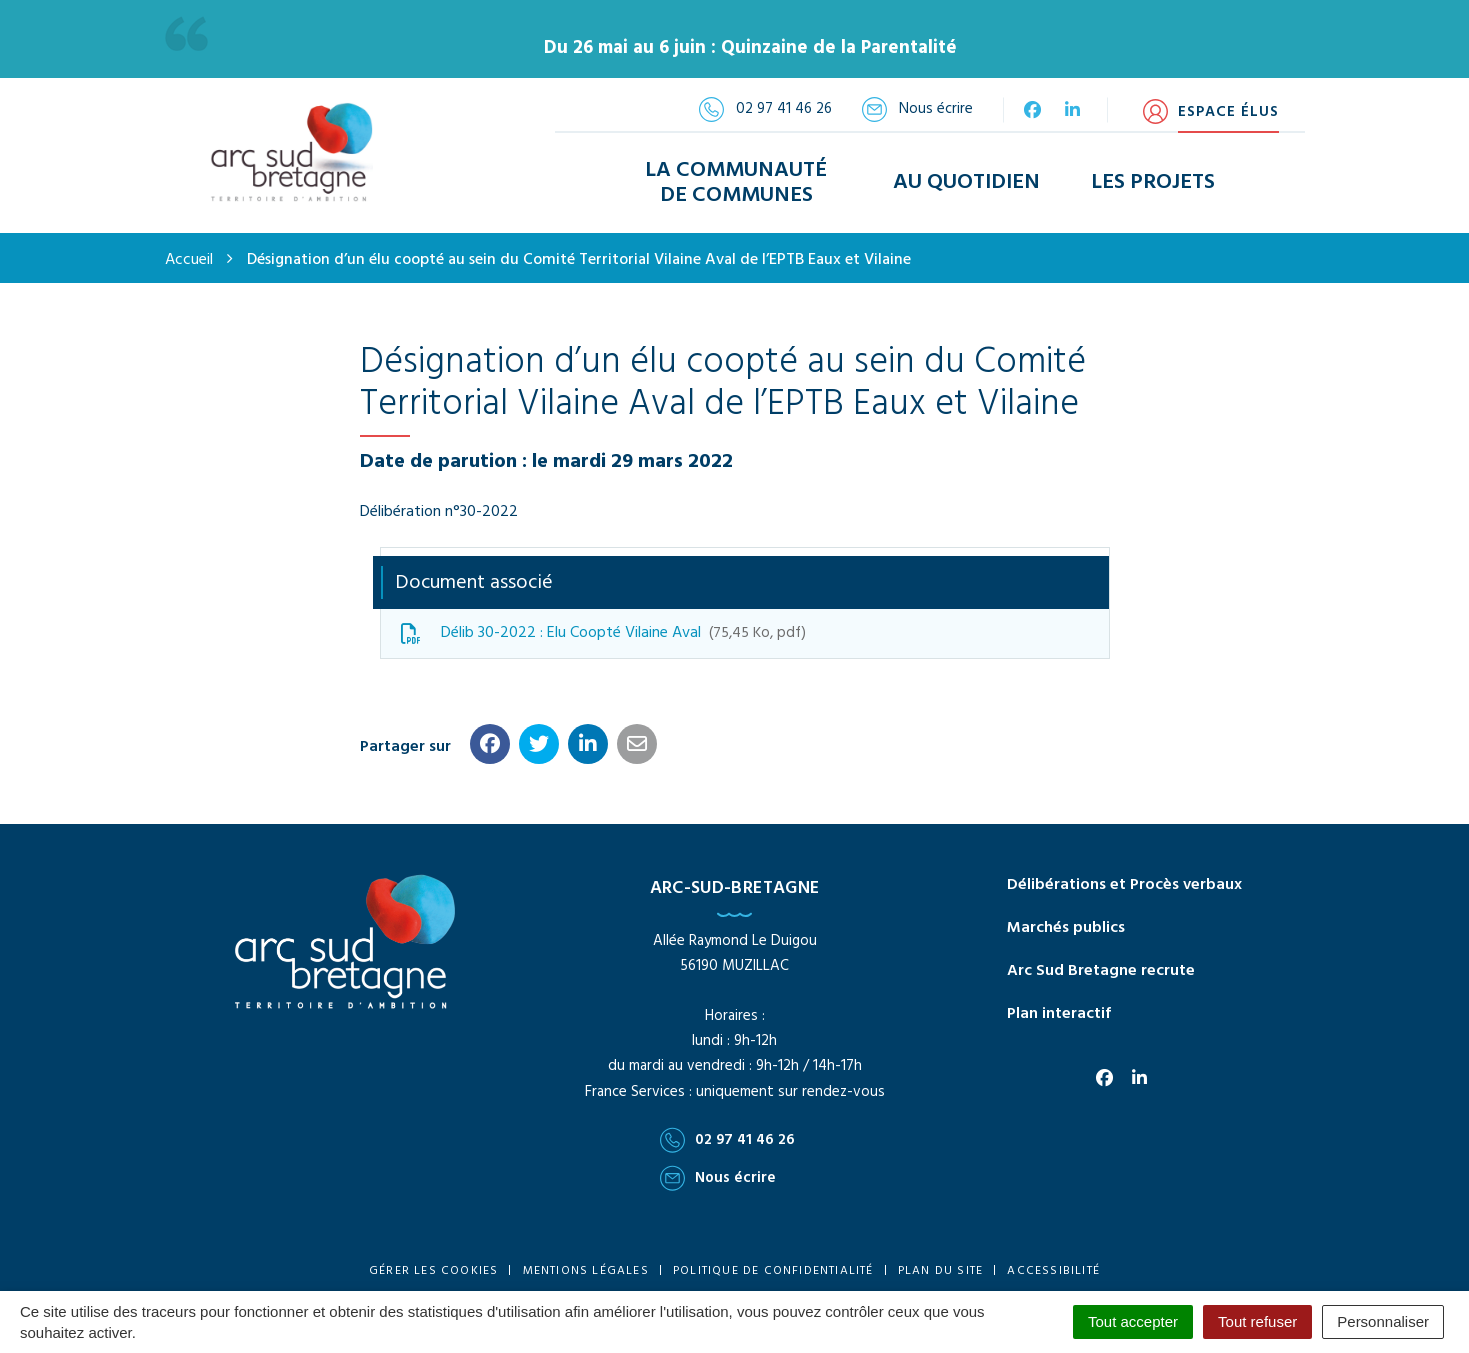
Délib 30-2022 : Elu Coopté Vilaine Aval (603, 632)
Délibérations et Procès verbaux (1124, 884)
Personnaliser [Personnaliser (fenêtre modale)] (1383, 1321)
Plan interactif (1059, 1013)
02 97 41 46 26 (727, 1139)
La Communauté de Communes (736, 182)
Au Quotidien (966, 182)
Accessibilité (1053, 1270)
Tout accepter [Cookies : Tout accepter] (1133, 1321)
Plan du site (940, 1270)
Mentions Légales (586, 1270)
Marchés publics (1066, 927)
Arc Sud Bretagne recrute (1101, 970)
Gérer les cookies (433, 1270)
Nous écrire (718, 1177)
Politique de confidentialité (773, 1270)
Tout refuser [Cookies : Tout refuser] (1257, 1321)
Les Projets (1153, 182)
